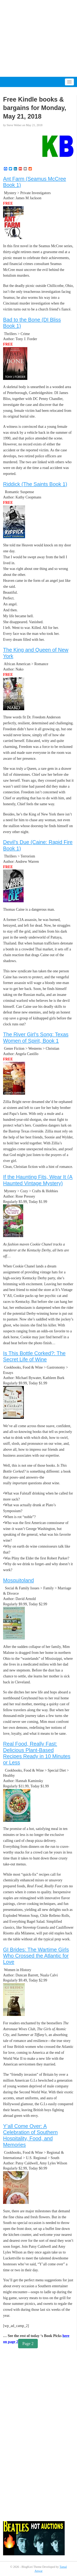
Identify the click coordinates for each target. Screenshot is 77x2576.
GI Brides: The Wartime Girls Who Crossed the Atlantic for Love (36, 1956)
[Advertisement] (38, 38)
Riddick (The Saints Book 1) (35, 484)
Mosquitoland (18, 1580)
